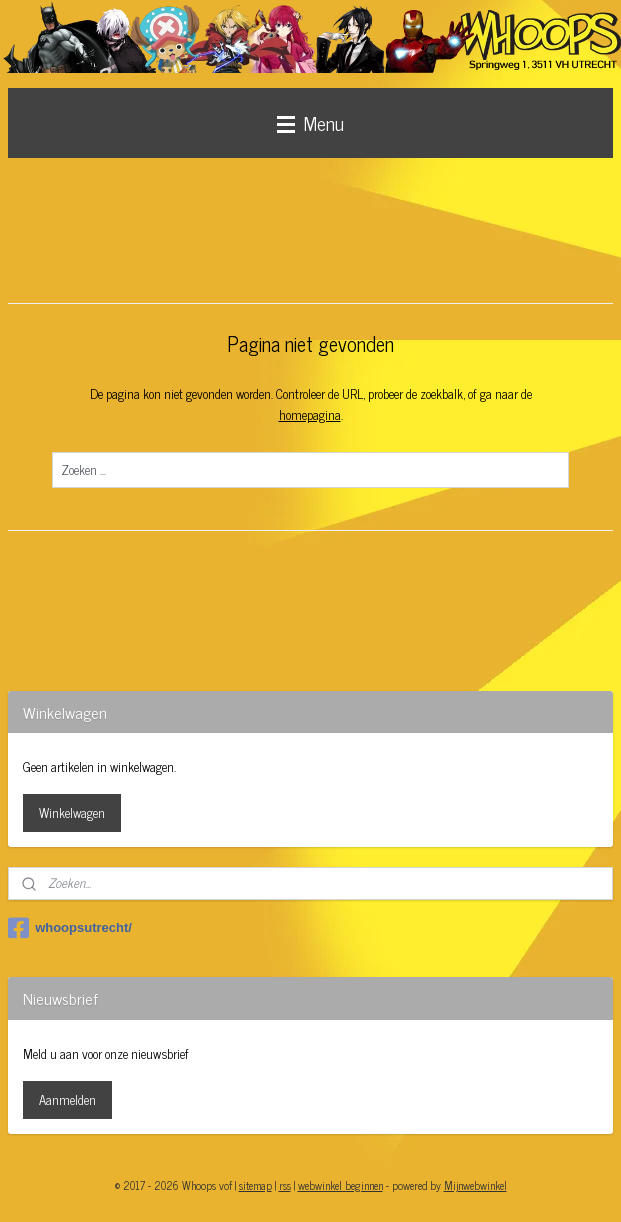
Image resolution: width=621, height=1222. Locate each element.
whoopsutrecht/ (70, 928)
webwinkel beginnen (340, 1185)
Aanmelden (67, 1099)
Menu (310, 122)
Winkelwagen (72, 812)
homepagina (310, 414)
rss (285, 1185)
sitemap (255, 1185)
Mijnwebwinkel (475, 1185)
